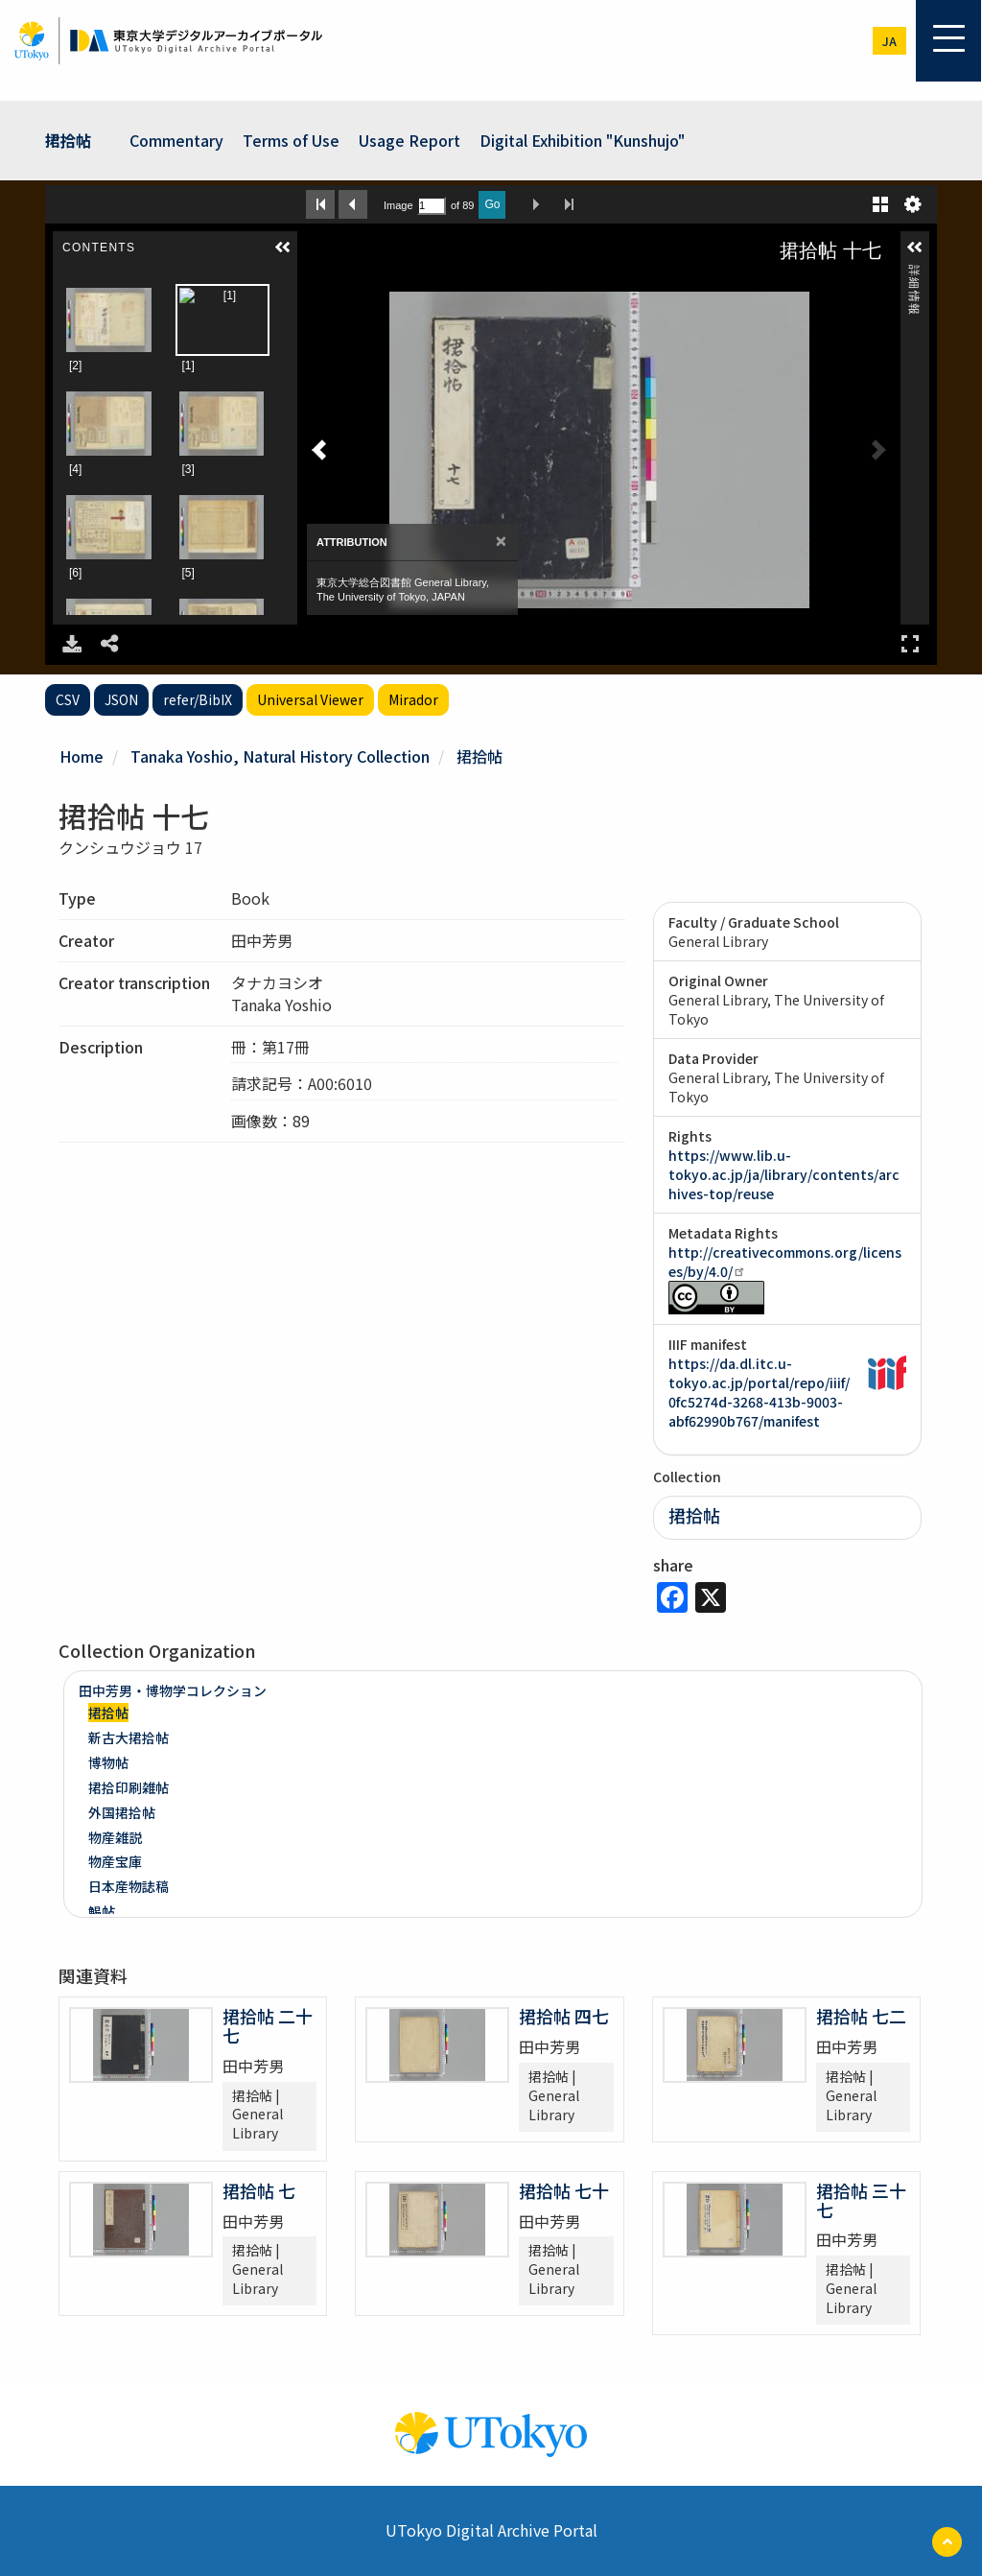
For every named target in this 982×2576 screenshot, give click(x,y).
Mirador (413, 699)
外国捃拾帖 (121, 1812)
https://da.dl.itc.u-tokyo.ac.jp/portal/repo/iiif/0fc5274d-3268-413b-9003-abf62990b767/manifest (759, 1392)
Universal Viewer (310, 699)
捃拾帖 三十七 (861, 2200)
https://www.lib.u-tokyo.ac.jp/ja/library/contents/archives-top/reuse (784, 1174)
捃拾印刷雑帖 (128, 1787)
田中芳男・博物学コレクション (173, 1690)
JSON (121, 699)
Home (81, 756)
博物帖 (108, 1762)
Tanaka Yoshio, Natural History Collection (280, 756)
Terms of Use (291, 140)
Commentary (176, 140)
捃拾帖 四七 (564, 2015)
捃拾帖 (68, 140)
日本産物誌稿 (128, 1886)
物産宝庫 (115, 1861)
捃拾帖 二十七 (267, 2025)
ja (889, 41)
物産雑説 (115, 1837)
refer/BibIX (197, 699)
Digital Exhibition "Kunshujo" (582, 140)
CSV (68, 699)
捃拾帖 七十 (564, 2190)
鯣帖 (101, 1911)
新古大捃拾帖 (128, 1737)
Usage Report (409, 140)
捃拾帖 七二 (861, 2015)
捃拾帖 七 (258, 2190)
